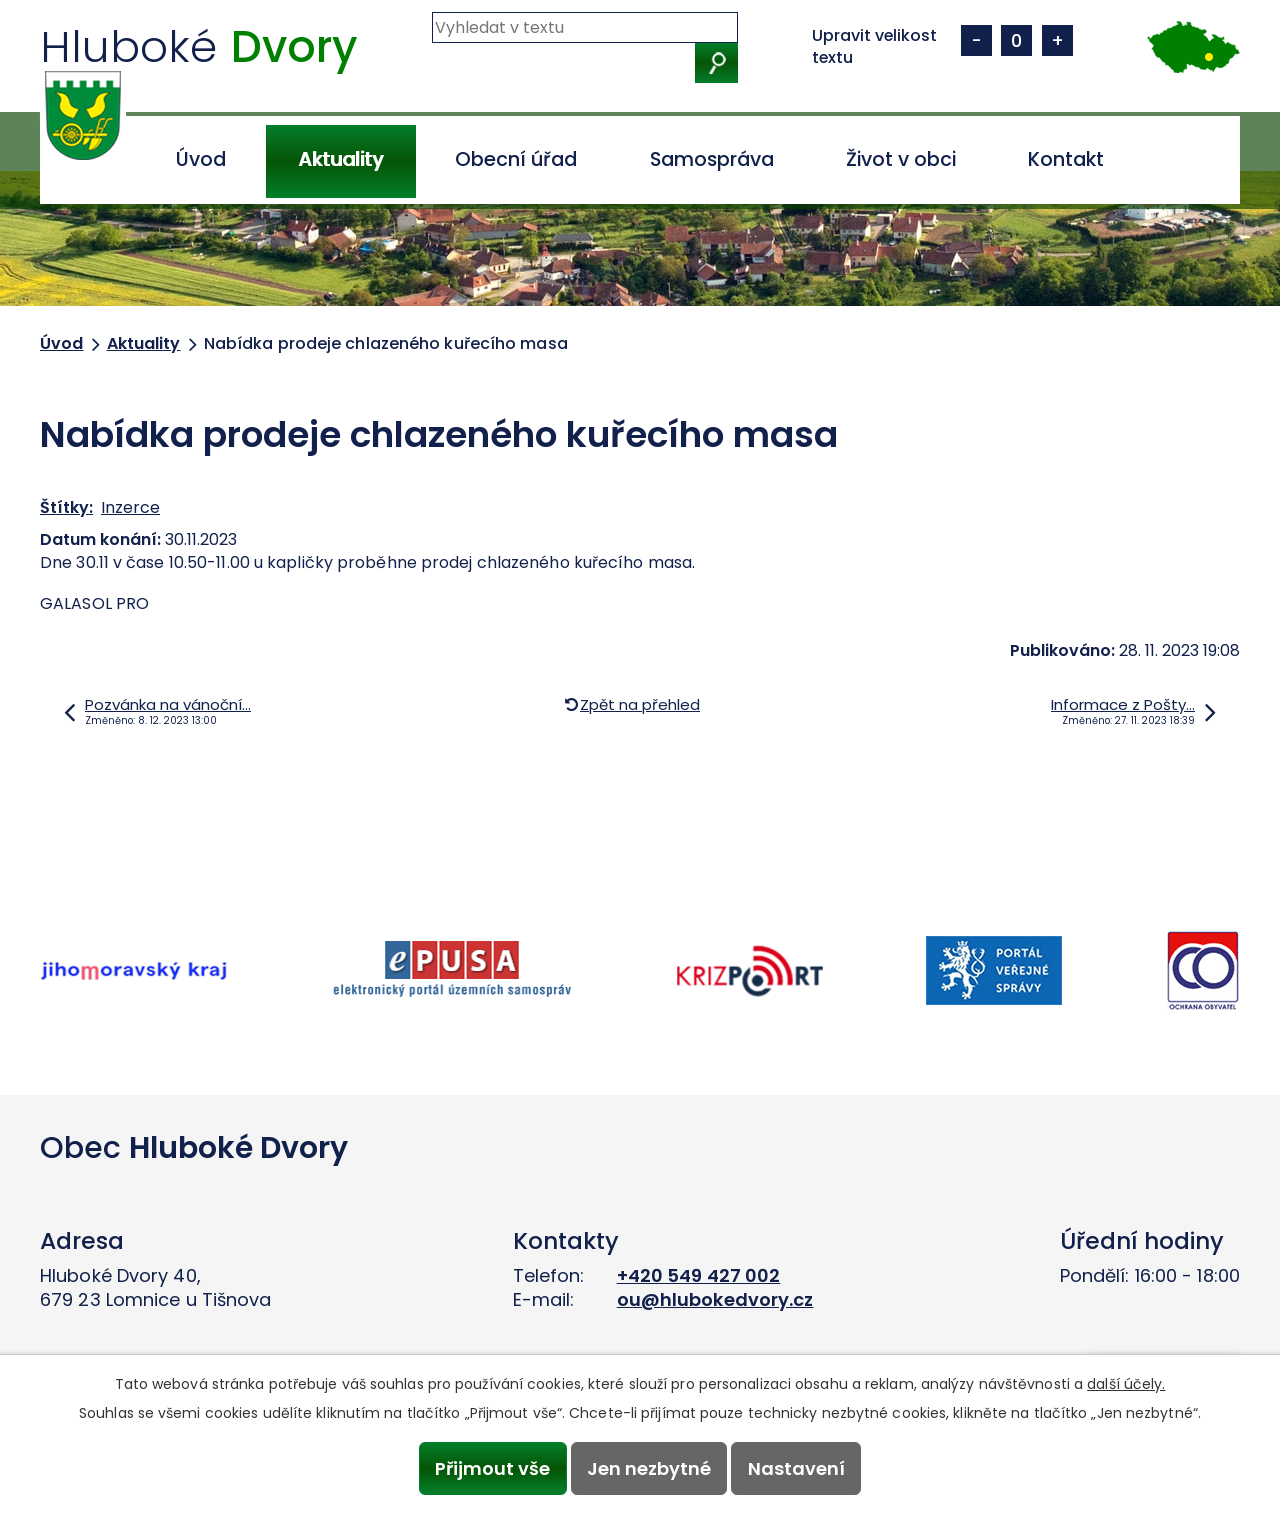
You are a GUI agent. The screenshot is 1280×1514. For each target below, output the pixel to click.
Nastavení (796, 1468)
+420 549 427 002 (699, 1275)
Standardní (1016, 40)
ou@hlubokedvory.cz (715, 1299)
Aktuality (340, 159)
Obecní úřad (516, 159)
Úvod (201, 159)
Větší (1057, 40)
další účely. (1126, 1384)
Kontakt (1066, 159)
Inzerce (130, 507)
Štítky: (66, 507)
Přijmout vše (492, 1468)
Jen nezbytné (649, 1468)
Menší (976, 40)
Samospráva (712, 159)
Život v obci (901, 159)
